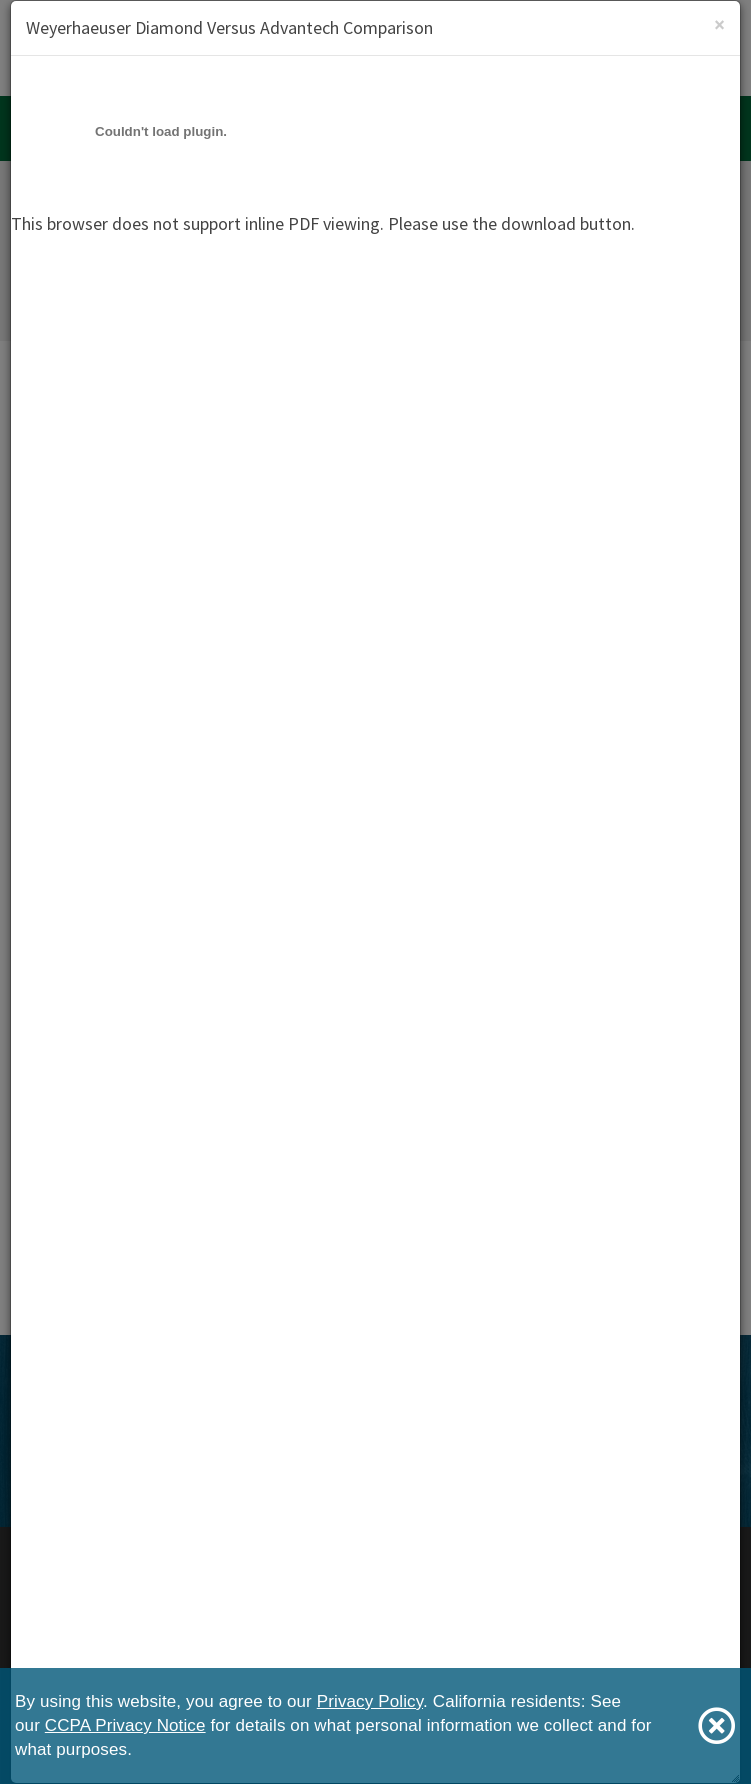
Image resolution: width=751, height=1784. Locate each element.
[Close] (719, 24)
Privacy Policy (370, 1701)
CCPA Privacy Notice (125, 1725)
